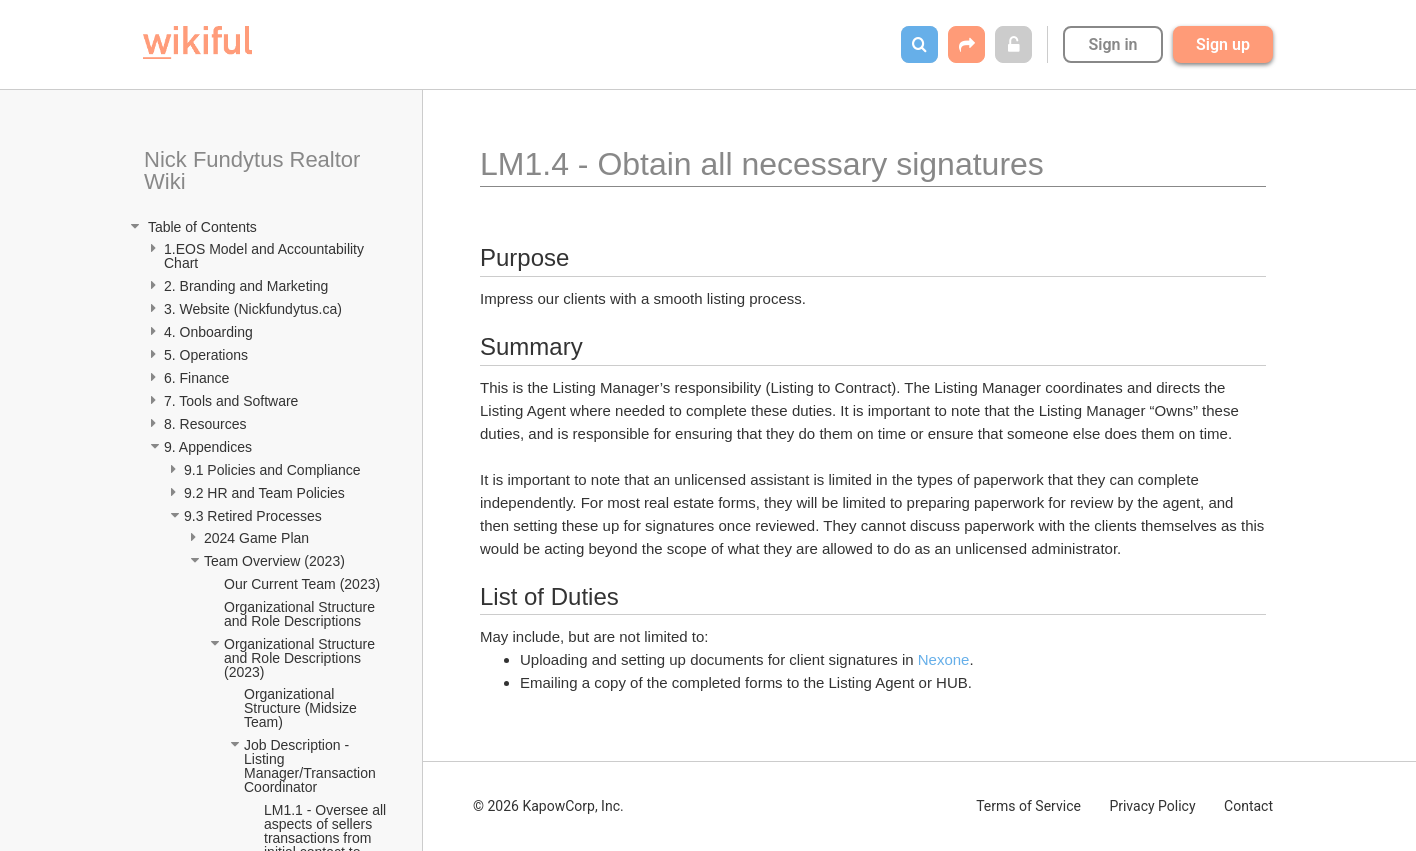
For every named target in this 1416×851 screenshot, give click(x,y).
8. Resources (205, 424)
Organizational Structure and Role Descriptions (301, 614)
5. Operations (206, 355)
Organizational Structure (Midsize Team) (302, 708)
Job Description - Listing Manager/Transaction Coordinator (312, 766)
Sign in (1112, 44)
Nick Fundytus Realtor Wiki (255, 170)
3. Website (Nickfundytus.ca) (253, 309)
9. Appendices (210, 447)
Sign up (1223, 44)
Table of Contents (200, 227)
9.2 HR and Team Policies (266, 493)
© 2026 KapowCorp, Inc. (548, 806)
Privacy (1152, 806)
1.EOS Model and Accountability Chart (266, 256)
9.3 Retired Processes (255, 516)
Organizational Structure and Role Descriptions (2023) (301, 658)
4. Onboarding (210, 332)
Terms (1028, 806)
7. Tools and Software (231, 401)
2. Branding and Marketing (246, 286)
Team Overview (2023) (274, 561)
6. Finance (196, 378)
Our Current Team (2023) (302, 584)
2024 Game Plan (258, 538)
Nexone (944, 659)
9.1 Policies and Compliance (274, 470)
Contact (1248, 806)
